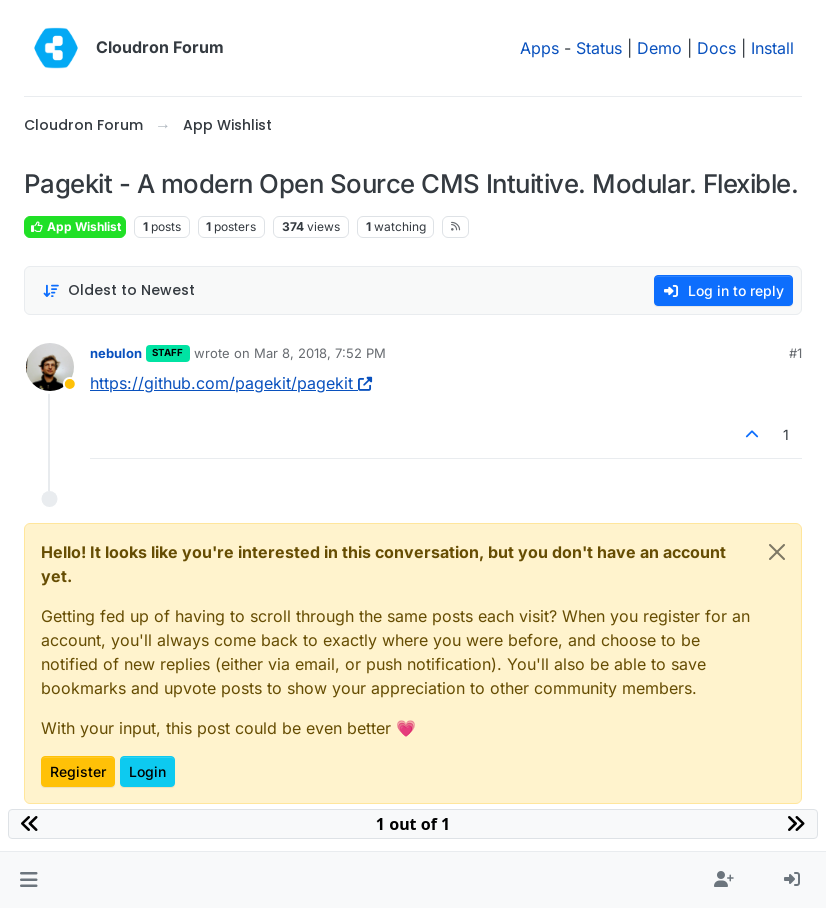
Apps (539, 48)
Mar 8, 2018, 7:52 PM (320, 353)
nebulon (116, 353)
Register (78, 771)
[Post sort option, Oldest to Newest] (118, 290)
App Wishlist (75, 226)
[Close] (777, 552)
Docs (716, 48)
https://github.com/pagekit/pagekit (231, 383)
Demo (659, 48)
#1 (795, 353)
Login (147, 771)
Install (772, 48)
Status (599, 48)
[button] (28, 880)
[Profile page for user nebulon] (50, 367)
